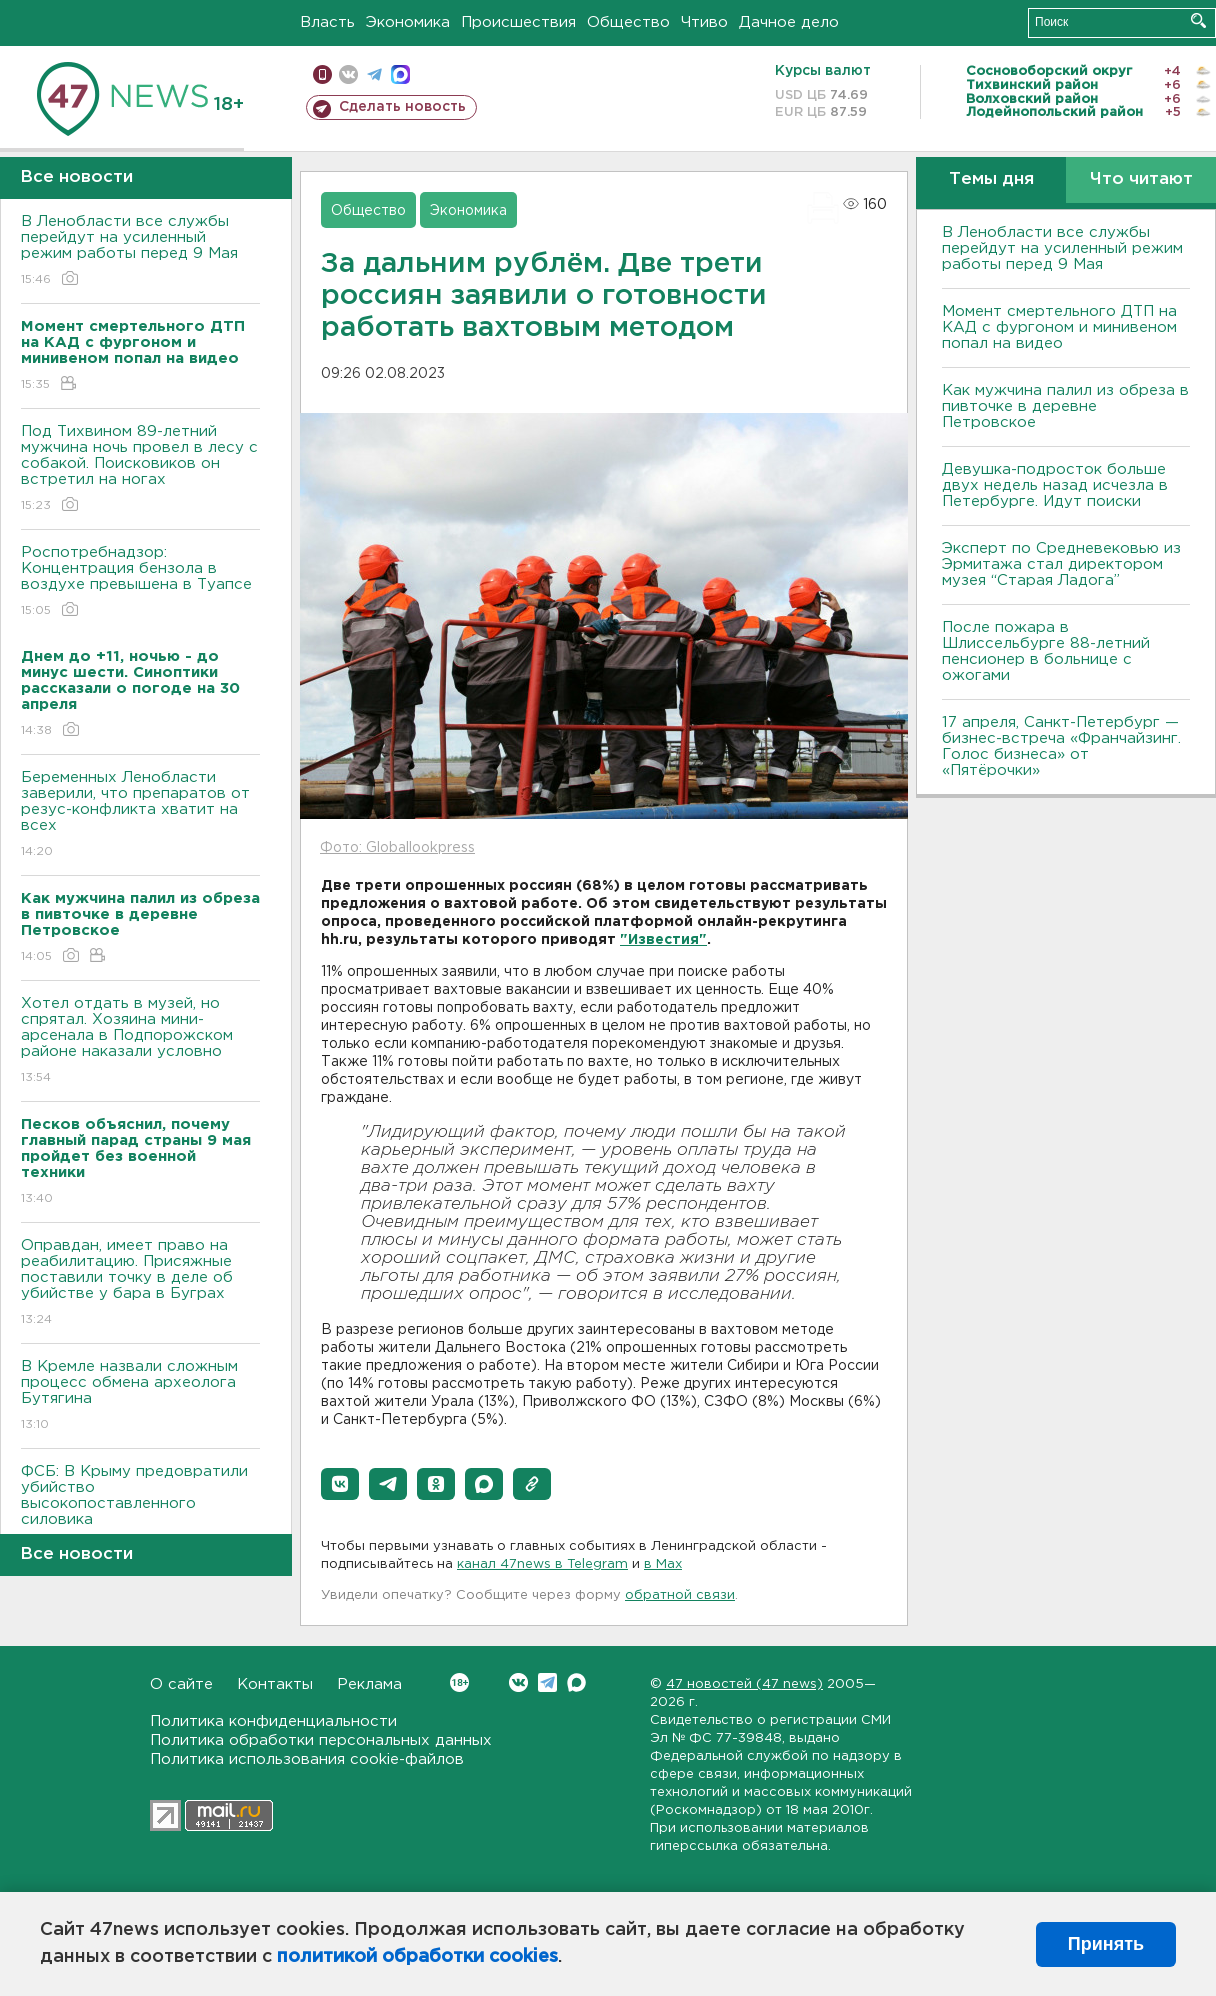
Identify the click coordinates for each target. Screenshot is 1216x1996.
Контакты (275, 1684)
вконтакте (348, 74)
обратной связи (680, 1595)
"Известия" (663, 940)
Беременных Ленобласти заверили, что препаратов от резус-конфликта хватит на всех (140, 815)
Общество (628, 22)
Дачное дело (789, 22)
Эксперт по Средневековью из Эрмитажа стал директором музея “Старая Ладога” (1061, 564)
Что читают (1141, 179)
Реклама (369, 1684)
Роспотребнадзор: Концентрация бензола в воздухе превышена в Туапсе (140, 582)
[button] (340, 1484)
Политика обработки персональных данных (321, 1740)
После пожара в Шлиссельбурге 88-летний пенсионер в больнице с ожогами (1046, 651)
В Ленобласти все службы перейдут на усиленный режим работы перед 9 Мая (140, 251)
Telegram (547, 1682)
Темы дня (991, 179)
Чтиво (704, 22)
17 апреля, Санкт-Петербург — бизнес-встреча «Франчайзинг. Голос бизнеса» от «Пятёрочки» (1061, 746)
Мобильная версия (322, 74)
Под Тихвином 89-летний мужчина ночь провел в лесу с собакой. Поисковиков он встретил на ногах (140, 469)
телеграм (374, 74)
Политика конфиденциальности (273, 1721)
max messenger (400, 74)
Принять (1106, 1944)
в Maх (663, 1564)
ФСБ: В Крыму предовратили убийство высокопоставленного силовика (140, 1509)
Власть (327, 22)
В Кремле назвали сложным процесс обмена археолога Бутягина (140, 1396)
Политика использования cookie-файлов (307, 1759)
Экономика (408, 22)
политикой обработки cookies (417, 1957)
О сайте (181, 1684)
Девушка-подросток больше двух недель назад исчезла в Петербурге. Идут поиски (1055, 485)
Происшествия (518, 22)
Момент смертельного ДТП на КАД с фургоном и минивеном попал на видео (1059, 327)
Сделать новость (402, 107)
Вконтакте (459, 1682)
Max (576, 1682)
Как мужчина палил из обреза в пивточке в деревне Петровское (1065, 406)
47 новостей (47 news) (744, 1684)
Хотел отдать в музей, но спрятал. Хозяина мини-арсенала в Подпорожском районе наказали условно (140, 1041)
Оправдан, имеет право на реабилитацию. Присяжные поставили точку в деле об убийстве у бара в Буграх (140, 1283)
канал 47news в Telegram (542, 1564)
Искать (1198, 20)
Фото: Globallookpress (397, 848)
